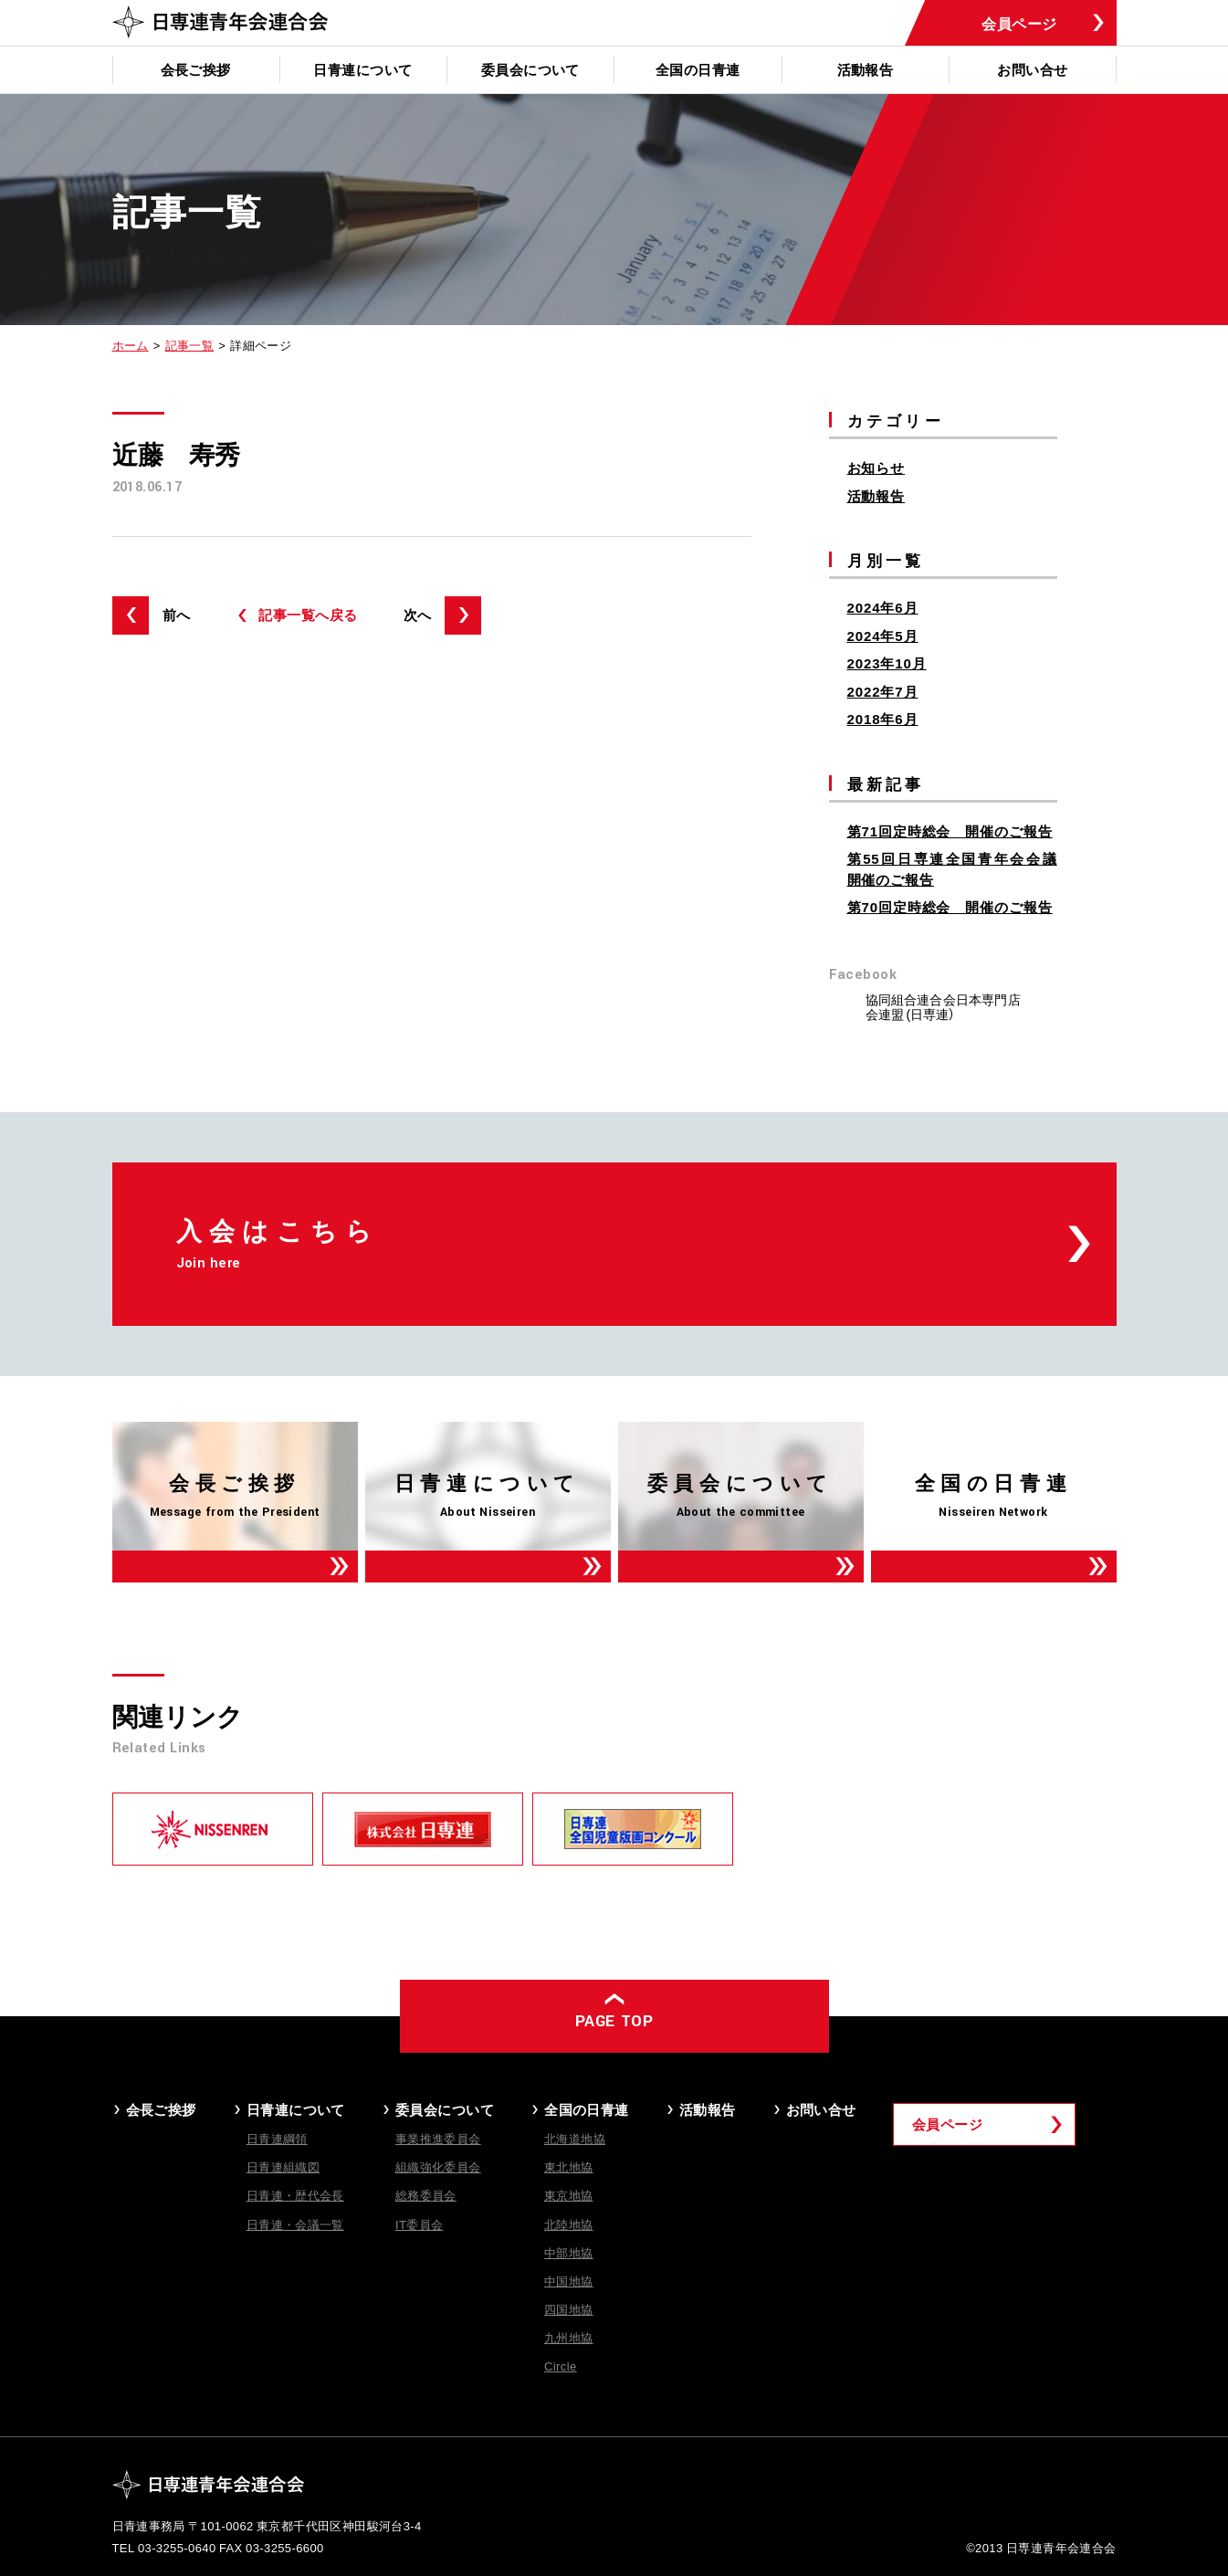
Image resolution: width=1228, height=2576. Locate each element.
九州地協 (568, 2337)
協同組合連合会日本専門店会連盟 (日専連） (943, 1006)
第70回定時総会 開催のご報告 (950, 907)
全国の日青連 (698, 69)
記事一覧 (190, 344)
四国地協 (568, 2309)
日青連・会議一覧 (295, 2224)
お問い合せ (1032, 69)
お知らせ (876, 467)
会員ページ (1018, 23)
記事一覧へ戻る (307, 615)
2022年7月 (882, 691)
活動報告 (865, 69)
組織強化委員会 (438, 2166)
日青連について (362, 69)
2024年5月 (882, 636)
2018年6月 (882, 719)
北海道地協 (574, 2138)
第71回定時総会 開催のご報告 (950, 831)
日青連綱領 (277, 2138)
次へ (418, 615)
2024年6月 (882, 607)
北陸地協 (568, 2224)
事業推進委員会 (438, 2138)
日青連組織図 (283, 2166)
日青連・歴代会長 (295, 2194)
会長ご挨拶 (196, 69)
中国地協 (568, 2280)
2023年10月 (887, 663)
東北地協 (568, 2166)
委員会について (530, 69)
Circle (560, 2365)
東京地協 (568, 2194)
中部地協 (568, 2252)
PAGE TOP (614, 2021)
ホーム (130, 344)
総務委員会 (426, 2194)
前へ (177, 615)
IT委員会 (419, 2224)
